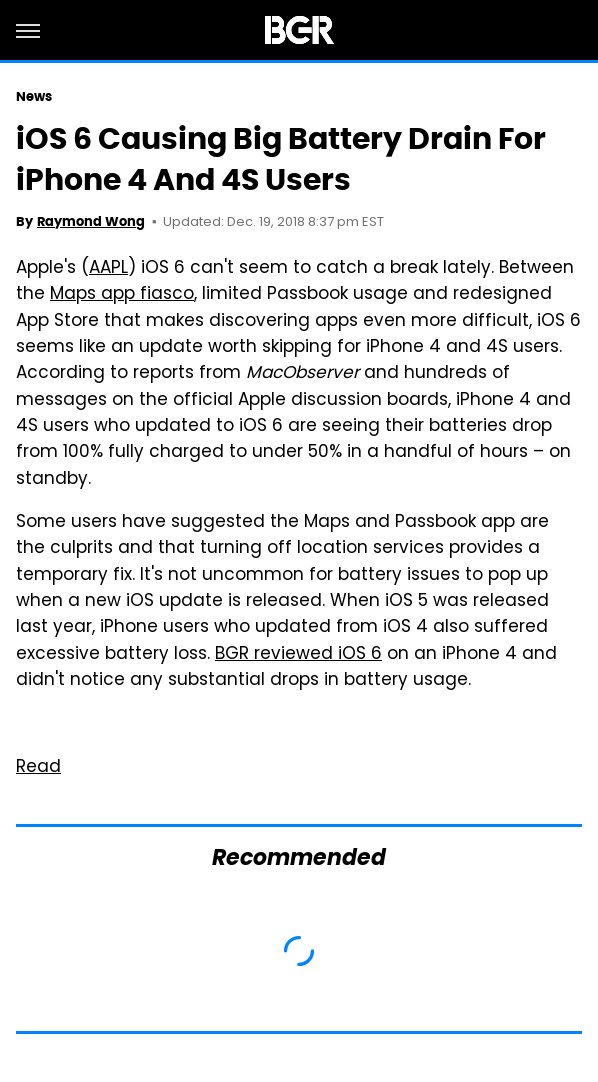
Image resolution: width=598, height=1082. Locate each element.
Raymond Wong (91, 221)
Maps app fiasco (122, 295)
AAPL (108, 269)
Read (38, 768)
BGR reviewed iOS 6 (298, 655)
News (34, 96)
